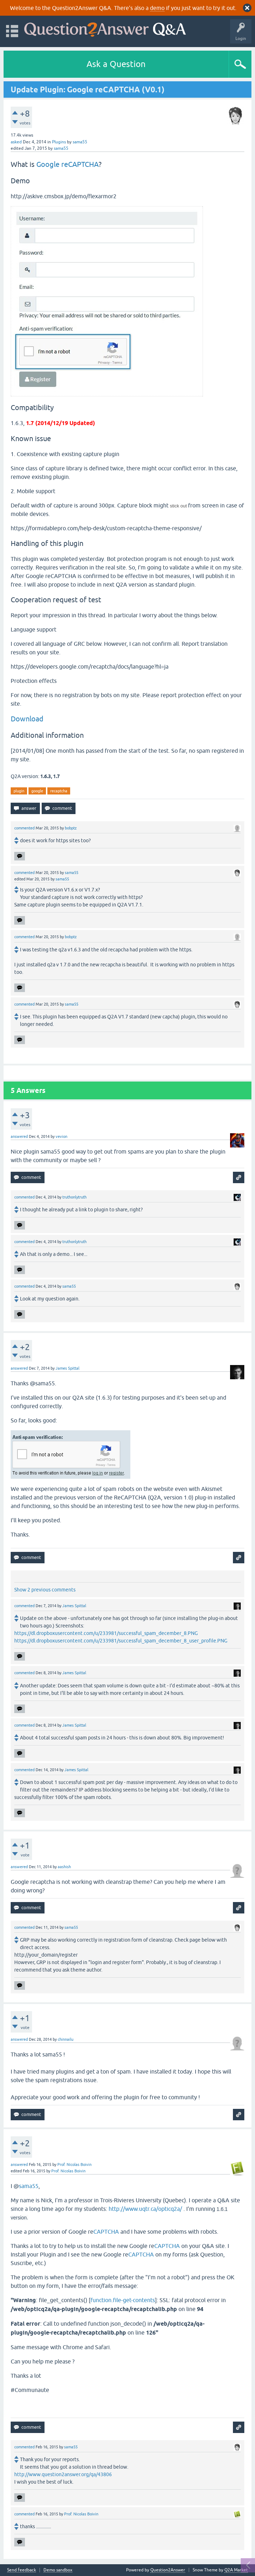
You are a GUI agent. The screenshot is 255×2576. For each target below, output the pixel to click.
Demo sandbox (57, 2570)
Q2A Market (236, 2569)
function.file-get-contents (122, 2300)
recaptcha (58, 791)
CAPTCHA (106, 2231)
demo (157, 8)
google (37, 791)
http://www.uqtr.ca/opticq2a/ (145, 2209)
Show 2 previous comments (45, 1590)
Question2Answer (167, 2569)
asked (16, 141)
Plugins (59, 141)
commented (24, 828)
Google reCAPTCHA (67, 164)
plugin (19, 791)
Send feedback (21, 2570)
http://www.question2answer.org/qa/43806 (63, 2474)
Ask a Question (116, 64)
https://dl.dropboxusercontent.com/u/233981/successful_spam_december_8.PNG (106, 1633)
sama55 (28, 2186)
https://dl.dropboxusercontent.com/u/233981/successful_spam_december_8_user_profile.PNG (120, 1641)
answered (19, 1136)
